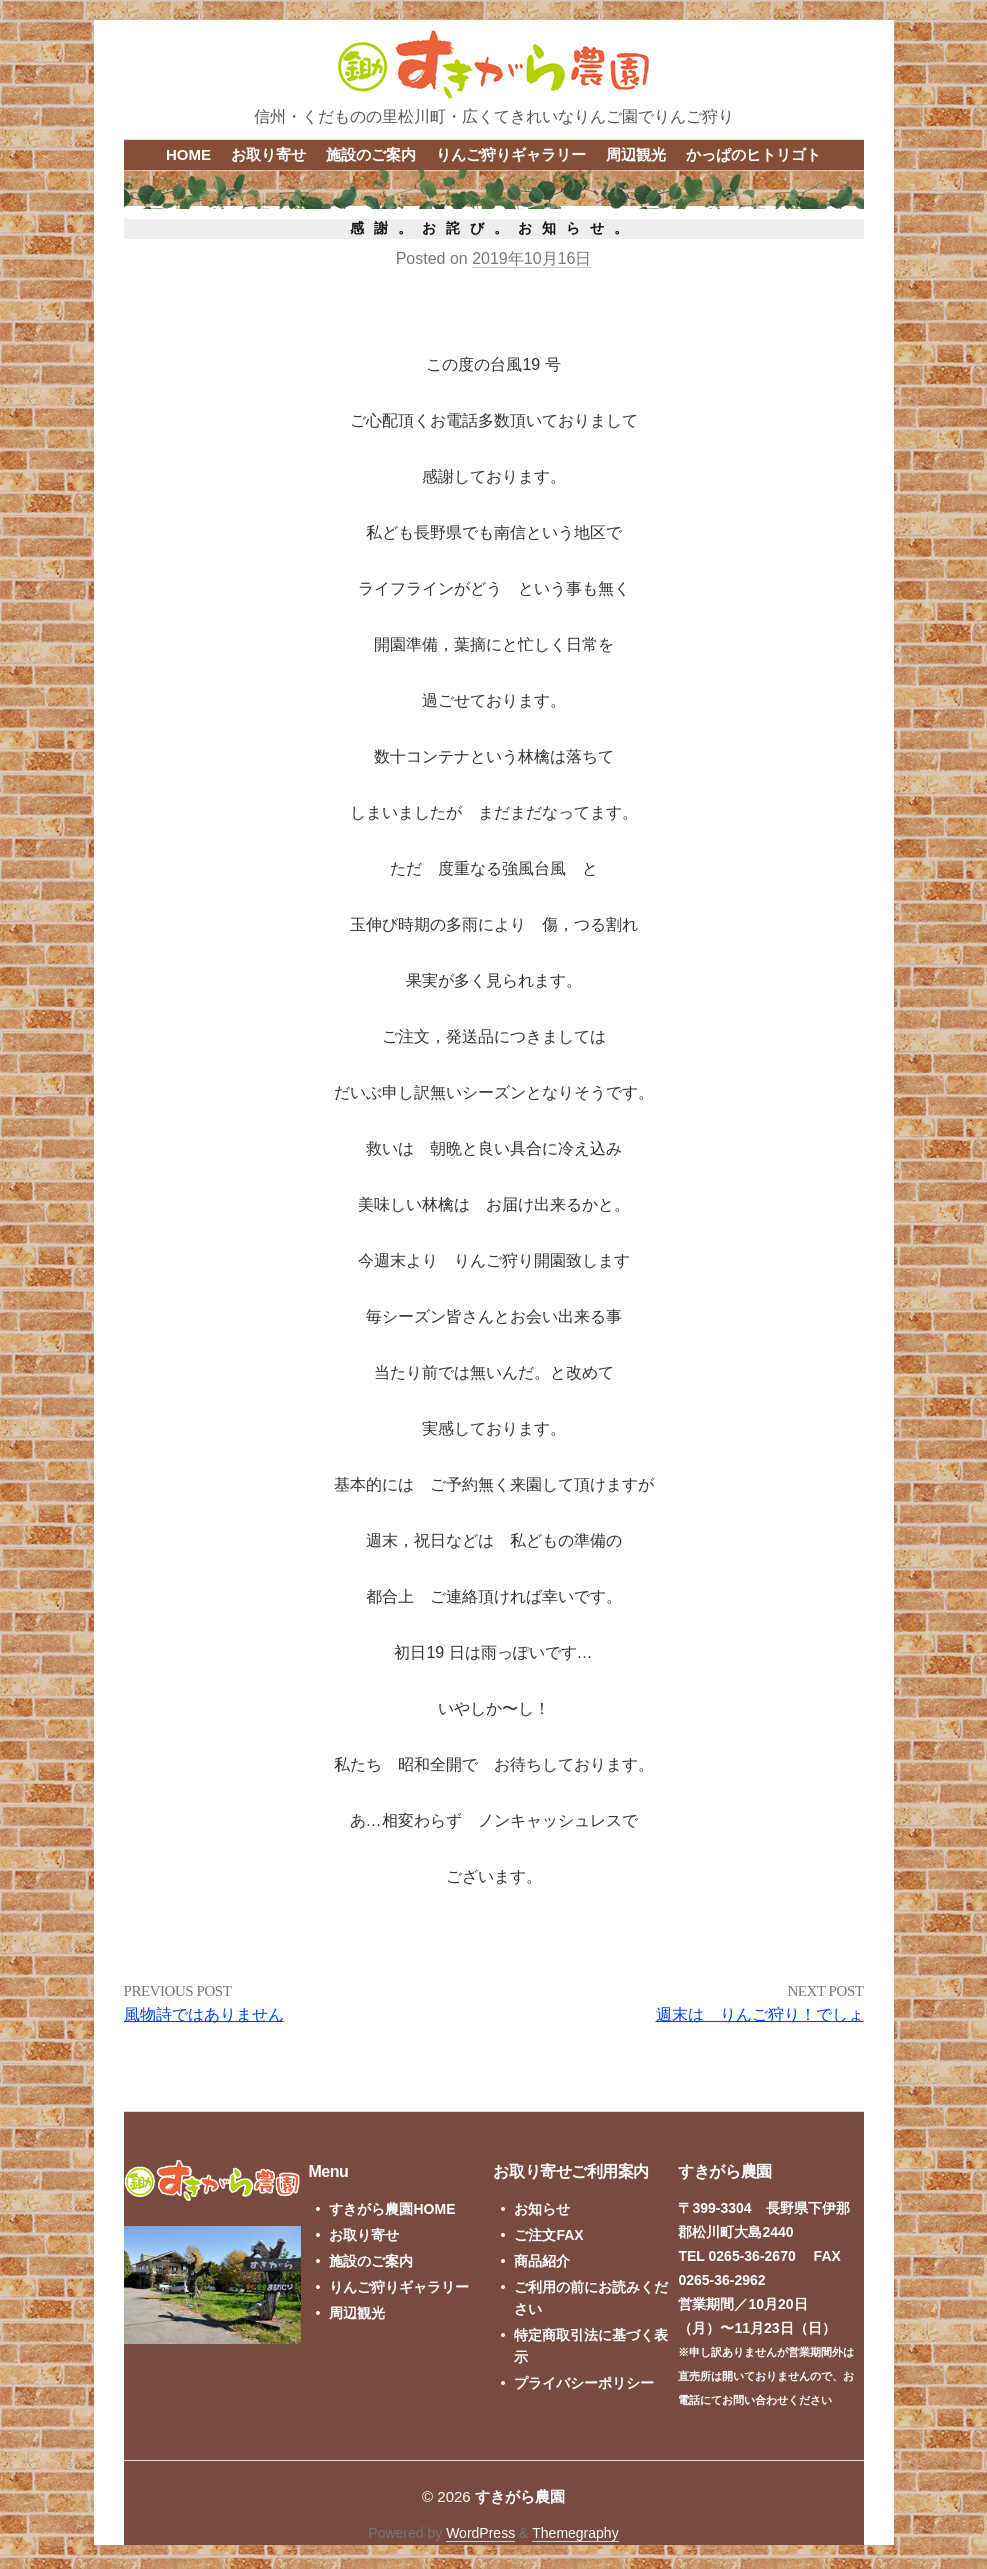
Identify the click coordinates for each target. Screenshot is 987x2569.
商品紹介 (542, 2261)
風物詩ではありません (204, 2014)
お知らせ (542, 2209)
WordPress (480, 2533)
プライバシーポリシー (584, 2383)
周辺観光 (636, 154)
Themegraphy (575, 2533)
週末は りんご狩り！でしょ (760, 2014)
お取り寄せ (268, 154)
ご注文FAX (548, 2235)
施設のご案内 (371, 154)
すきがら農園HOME (392, 2209)
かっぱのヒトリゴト (753, 154)
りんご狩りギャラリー (511, 154)
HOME (188, 154)
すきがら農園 (520, 2496)
